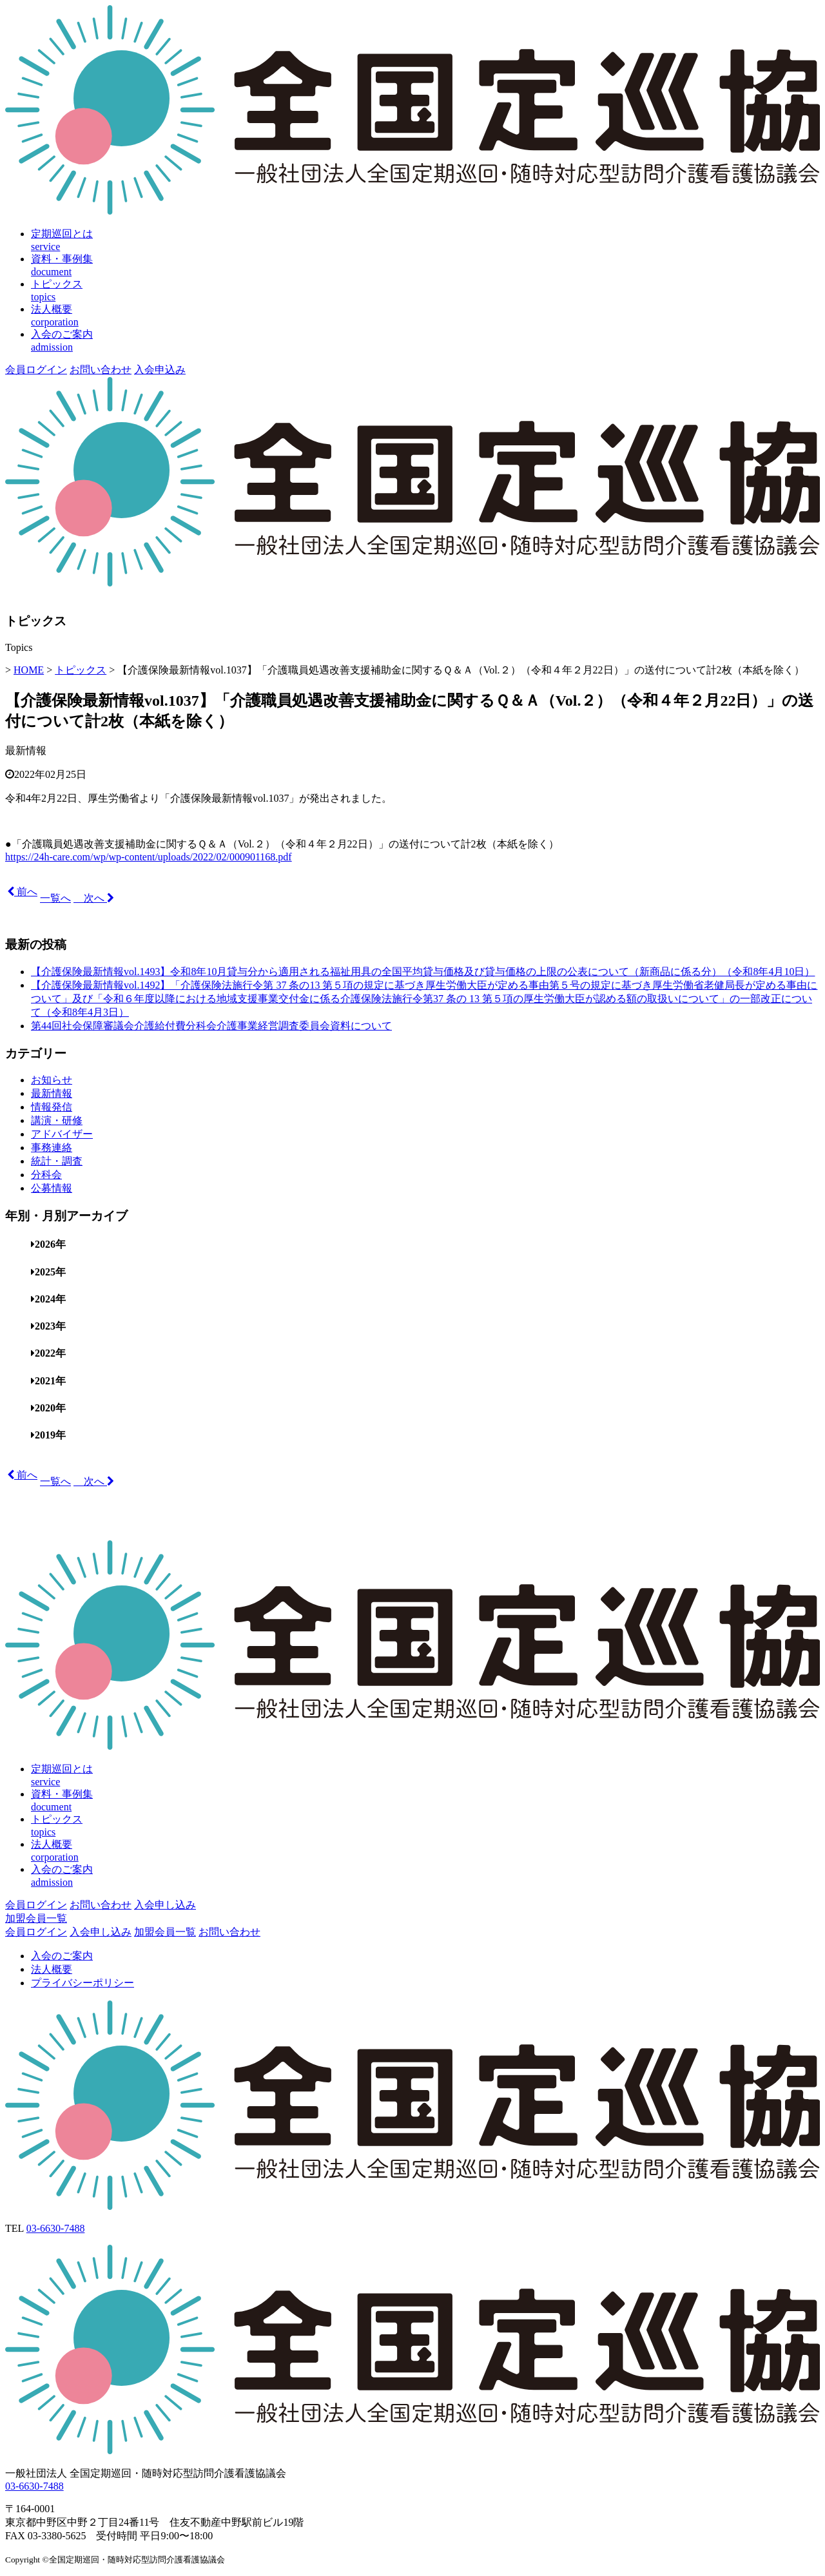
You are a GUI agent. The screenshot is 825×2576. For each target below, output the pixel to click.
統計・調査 (56, 1161)
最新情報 (25, 750)
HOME (29, 669)
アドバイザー (62, 1133)
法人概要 (51, 1969)
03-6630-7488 (55, 2228)
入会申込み (160, 369)
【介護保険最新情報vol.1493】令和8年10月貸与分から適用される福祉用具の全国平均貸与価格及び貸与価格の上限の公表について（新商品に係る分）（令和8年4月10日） (423, 971)
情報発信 (51, 1106)
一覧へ (55, 898)
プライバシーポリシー (82, 1982)
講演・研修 (56, 1120)
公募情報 (51, 1188)
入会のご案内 (62, 1955)
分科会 (46, 1174)
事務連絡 (51, 1147)
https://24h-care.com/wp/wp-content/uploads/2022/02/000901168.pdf (148, 856)
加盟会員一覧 (36, 1918)
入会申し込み (165, 1904)
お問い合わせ (100, 369)
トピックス (80, 669)
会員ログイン (36, 369)
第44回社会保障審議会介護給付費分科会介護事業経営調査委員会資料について (211, 1025)
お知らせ (51, 1079)
